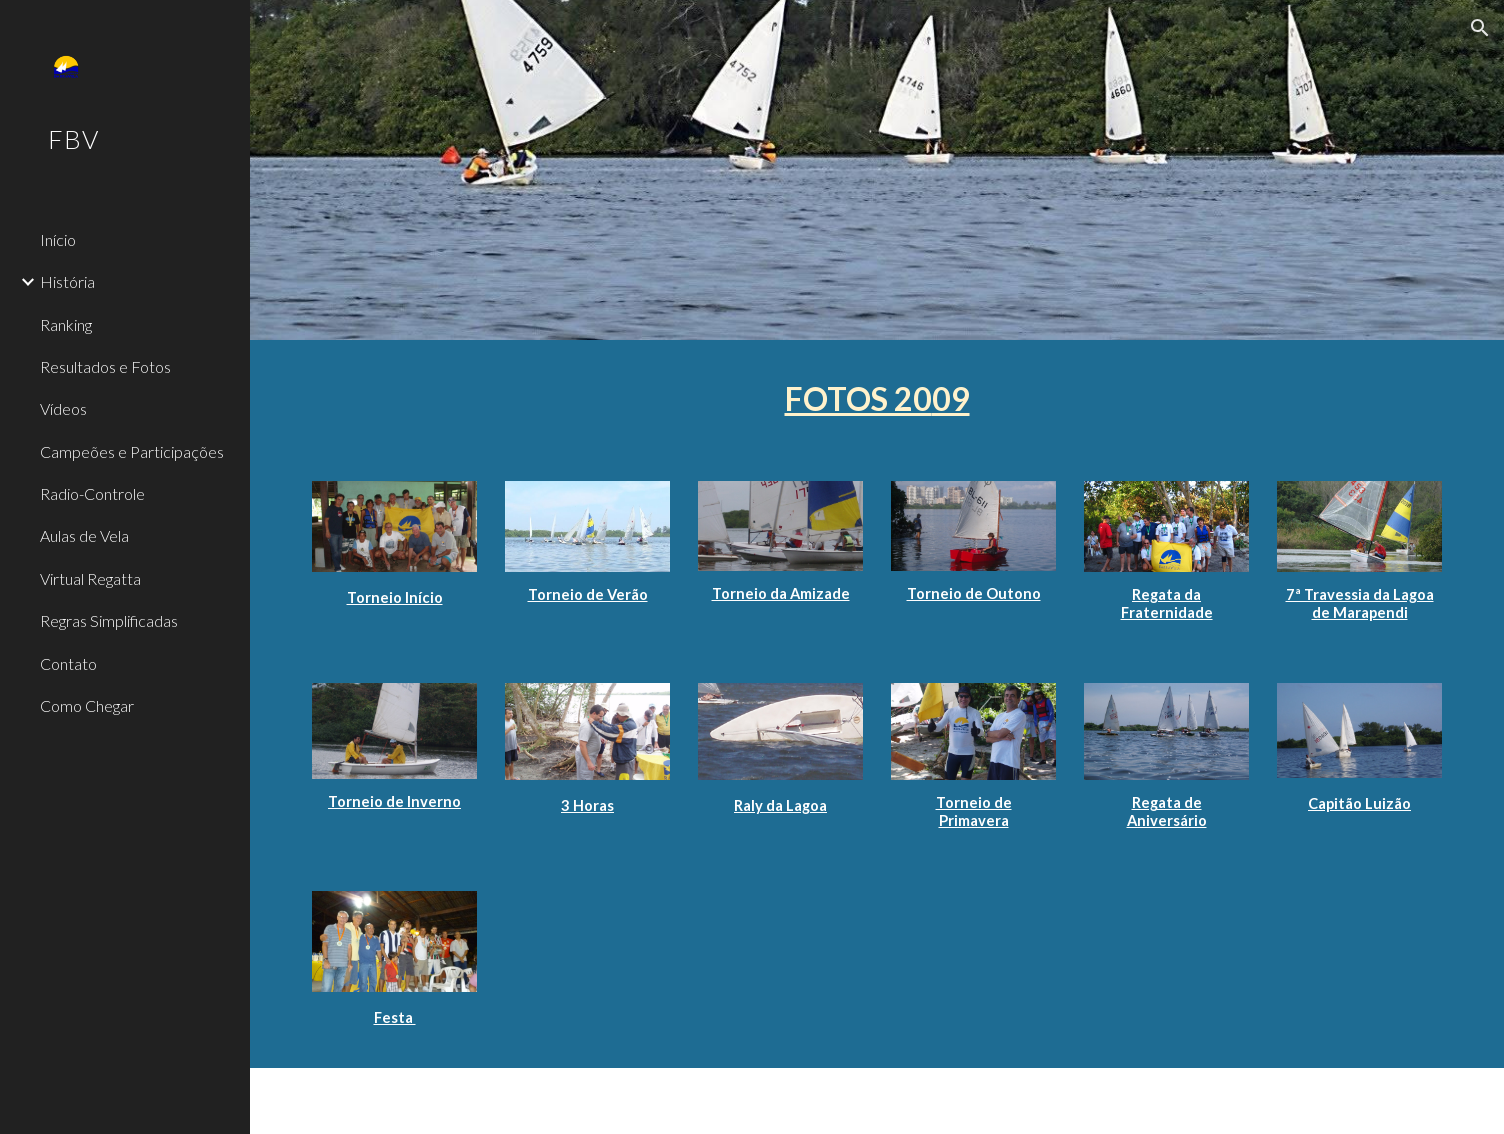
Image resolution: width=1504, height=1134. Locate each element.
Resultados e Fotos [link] (105, 366)
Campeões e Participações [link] (132, 451)
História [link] (67, 281)
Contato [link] (68, 663)
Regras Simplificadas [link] (109, 620)
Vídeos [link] (63, 408)
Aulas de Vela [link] (84, 535)
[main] (876, 398)
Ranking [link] (66, 324)
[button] (1480, 28)
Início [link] (58, 239)
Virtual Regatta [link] (90, 578)
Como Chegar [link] (87, 705)
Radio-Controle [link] (92, 493)
